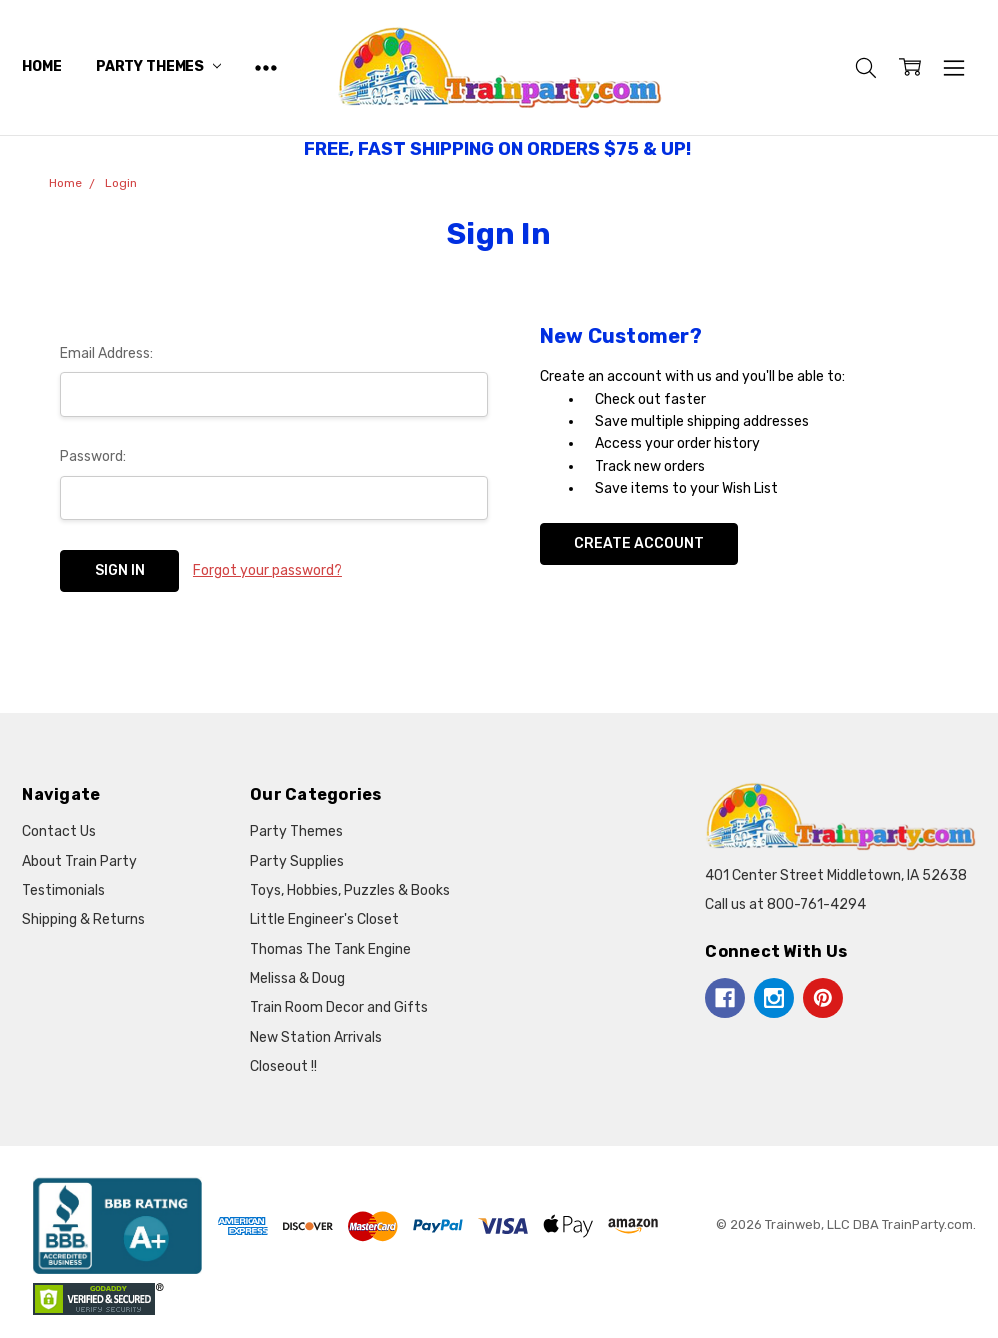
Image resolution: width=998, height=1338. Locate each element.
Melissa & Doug (297, 978)
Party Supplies (297, 861)
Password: (93, 456)
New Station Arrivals (316, 1037)
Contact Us (59, 831)
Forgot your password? (267, 570)
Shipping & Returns (83, 919)
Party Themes (158, 66)
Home (41, 66)
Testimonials (63, 890)
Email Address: (106, 353)
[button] (117, 1225)
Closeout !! (283, 1066)
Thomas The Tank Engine (330, 949)
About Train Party (79, 861)
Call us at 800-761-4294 (785, 904)
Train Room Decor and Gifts (339, 1007)
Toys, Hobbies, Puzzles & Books (350, 890)
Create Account (639, 543)
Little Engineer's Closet (324, 919)
